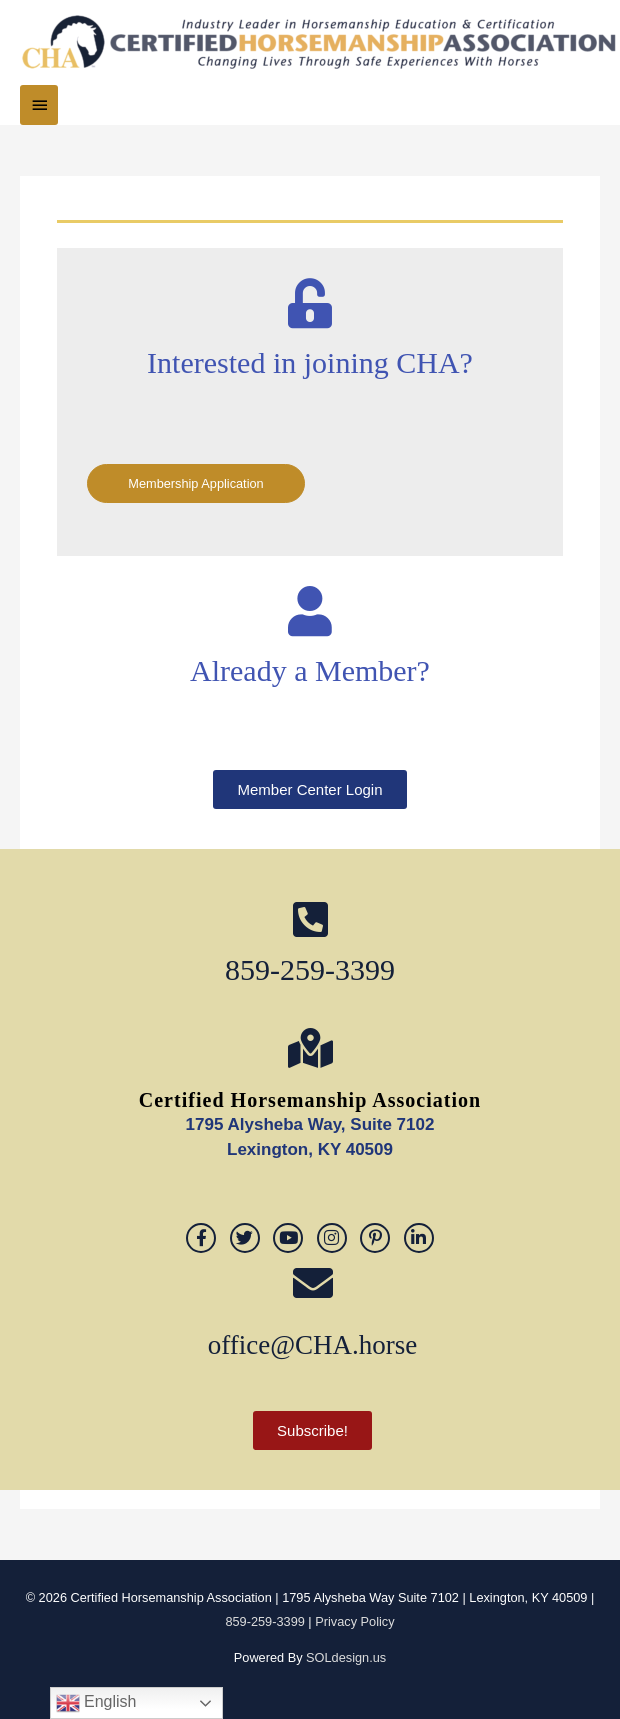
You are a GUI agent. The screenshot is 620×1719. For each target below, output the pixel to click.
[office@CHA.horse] (313, 1283)
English (96, 1703)
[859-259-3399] (310, 919)
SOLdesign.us (346, 1657)
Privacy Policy (354, 1621)
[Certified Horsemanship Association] (310, 1048)
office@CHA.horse (313, 1345)
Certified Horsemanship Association (310, 1100)
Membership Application (195, 483)
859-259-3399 (310, 969)
